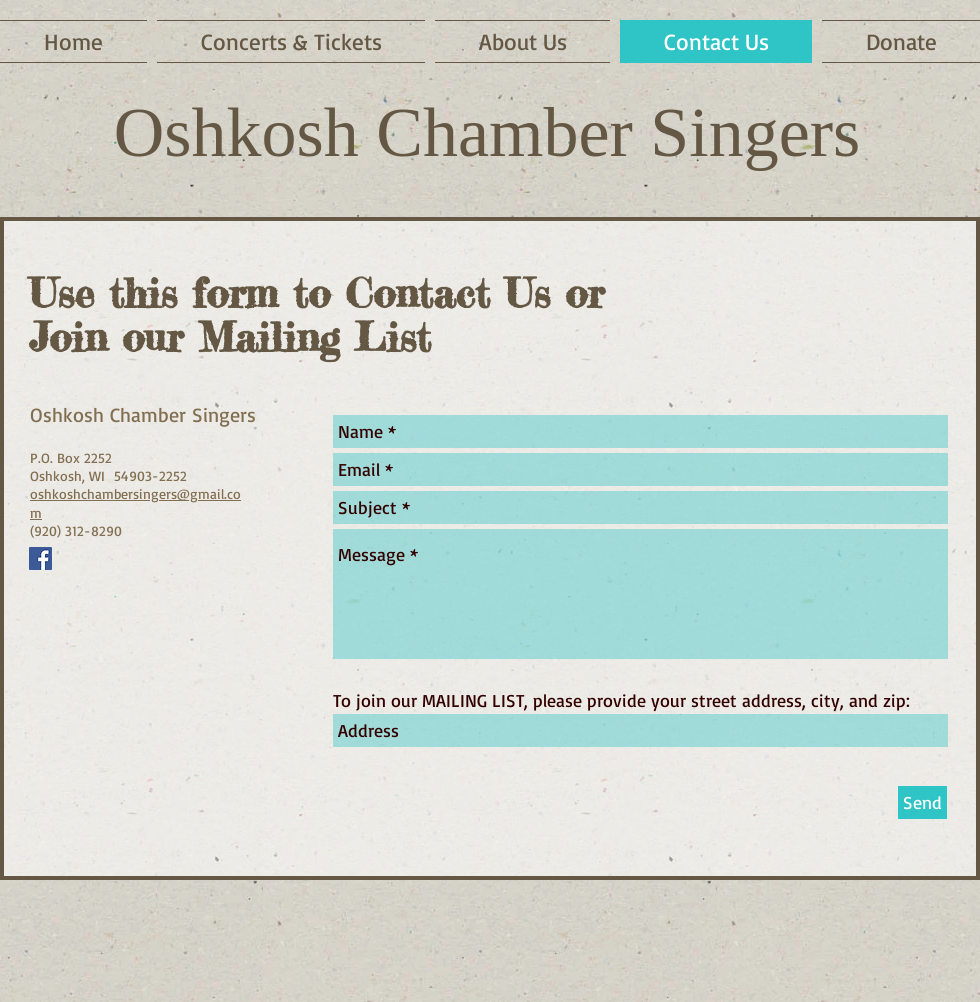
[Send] (922, 802)
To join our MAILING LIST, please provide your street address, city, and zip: (621, 700)
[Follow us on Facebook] (40, 558)
